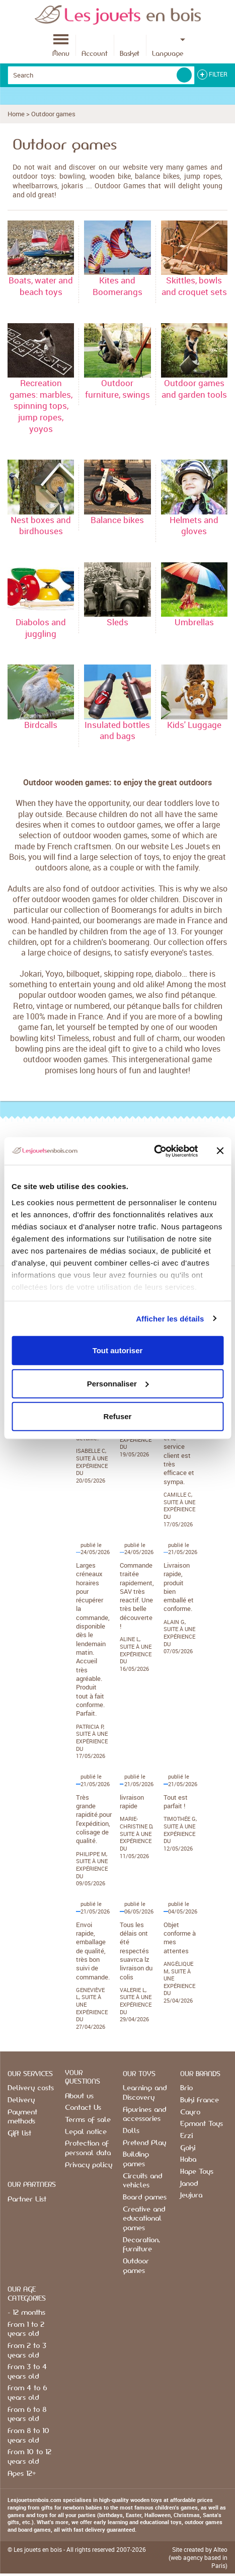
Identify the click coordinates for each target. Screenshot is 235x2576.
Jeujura (191, 2195)
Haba (188, 2159)
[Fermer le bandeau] (219, 1150)
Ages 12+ (22, 2473)
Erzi (186, 2136)
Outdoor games (53, 113)
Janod (189, 2183)
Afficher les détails (170, 1318)
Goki (187, 2148)
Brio (186, 2088)
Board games (145, 2197)
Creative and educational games (144, 2219)
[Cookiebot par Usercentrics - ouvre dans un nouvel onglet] (154, 1150)
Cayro (190, 2112)
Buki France (199, 2100)
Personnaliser (118, 1383)
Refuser (118, 1416)
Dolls (131, 2131)
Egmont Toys (201, 2123)
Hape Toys (196, 2171)
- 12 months (26, 2312)
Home (16, 113)
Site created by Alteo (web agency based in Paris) (198, 2557)
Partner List (27, 2199)
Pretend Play (144, 2143)
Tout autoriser (118, 1350)
